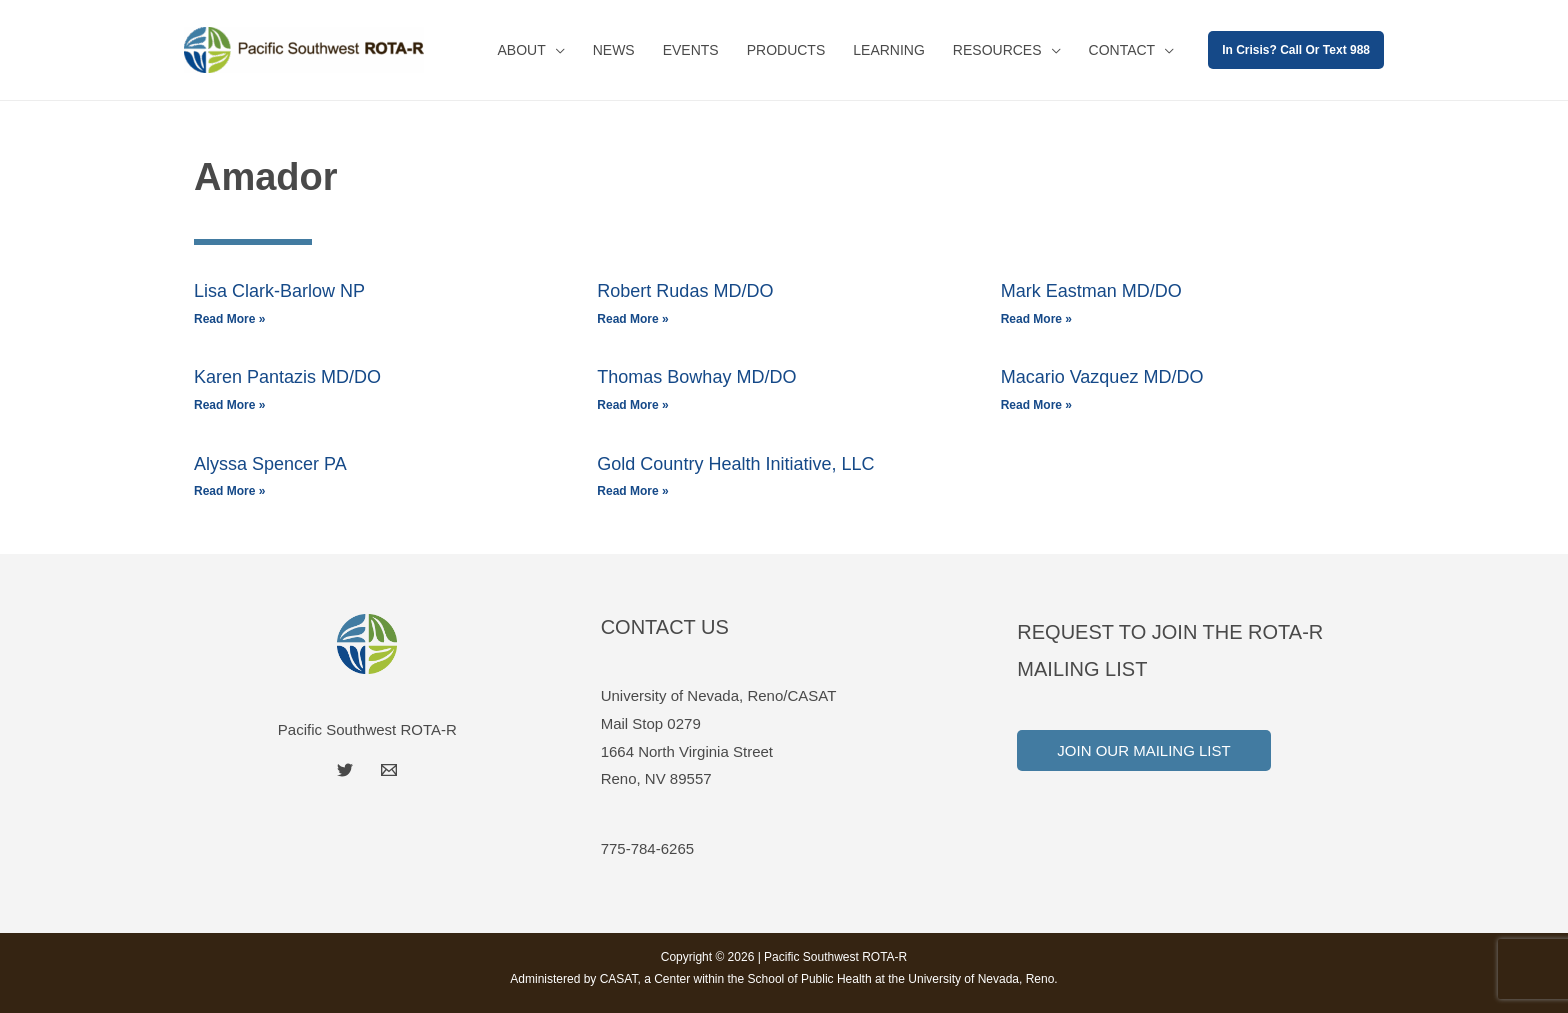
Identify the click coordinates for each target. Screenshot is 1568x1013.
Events (691, 50)
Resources (997, 50)
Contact (1122, 50)
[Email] (389, 770)
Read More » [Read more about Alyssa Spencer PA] (229, 491)
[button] (1296, 50)
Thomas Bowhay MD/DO (696, 377)
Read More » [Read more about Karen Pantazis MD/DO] (229, 405)
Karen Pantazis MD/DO (287, 377)
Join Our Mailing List (1143, 750)
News (614, 50)
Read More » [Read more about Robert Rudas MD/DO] (632, 319)
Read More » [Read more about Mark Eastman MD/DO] (1036, 319)
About (521, 50)
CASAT (619, 979)
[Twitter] (345, 770)
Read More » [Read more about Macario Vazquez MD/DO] (1036, 405)
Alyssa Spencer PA (270, 464)
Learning (889, 50)
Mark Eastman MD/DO (1091, 291)
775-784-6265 (647, 848)
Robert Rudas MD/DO (685, 291)
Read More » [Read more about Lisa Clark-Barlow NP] (229, 319)
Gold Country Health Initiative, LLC (735, 464)
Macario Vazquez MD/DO (1102, 377)
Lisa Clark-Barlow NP (279, 291)
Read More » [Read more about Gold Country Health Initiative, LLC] (632, 491)
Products (786, 50)
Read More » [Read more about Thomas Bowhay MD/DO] (632, 405)
